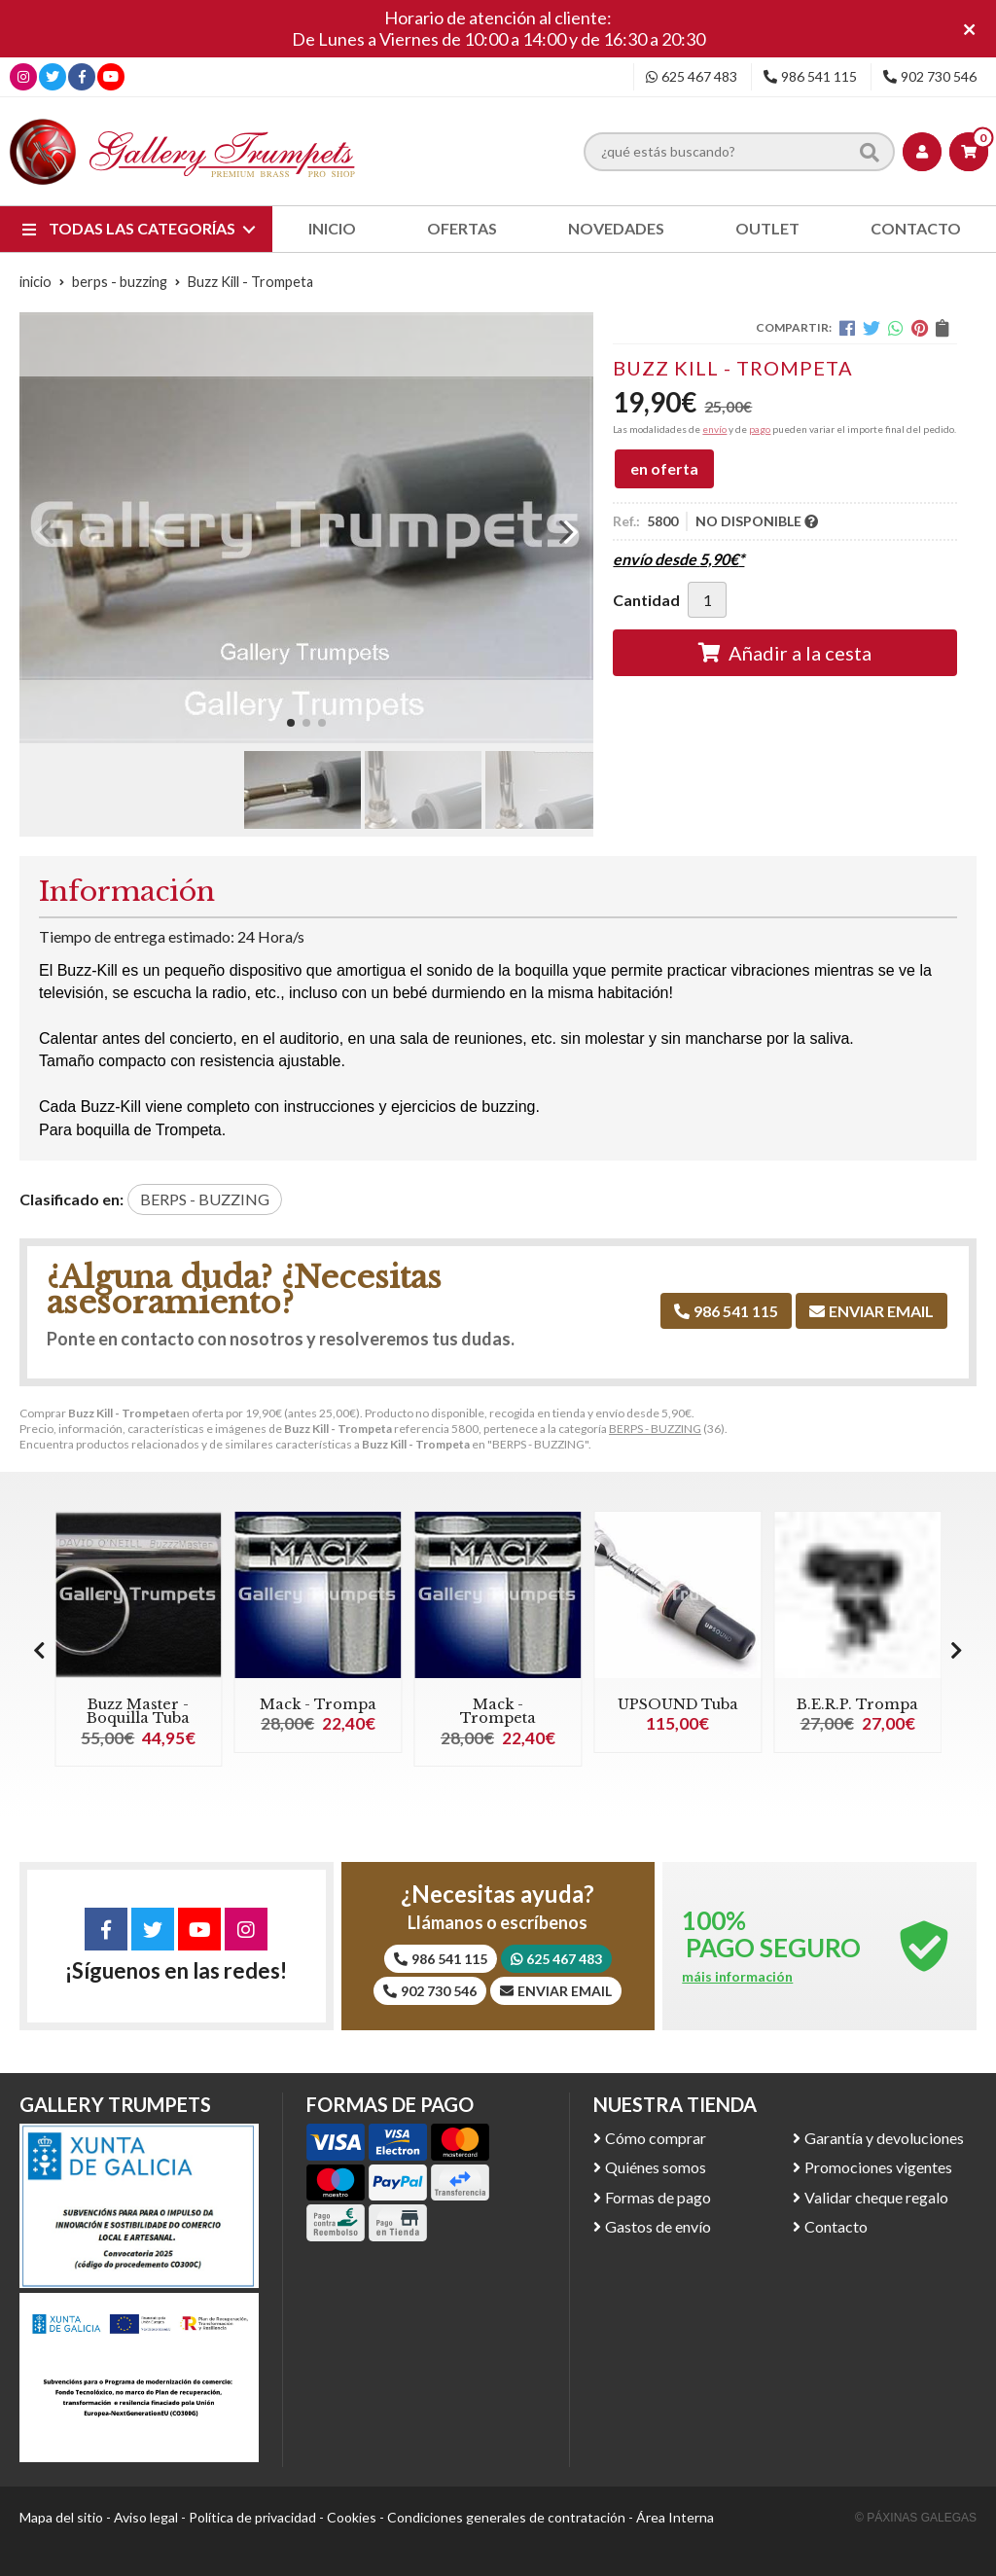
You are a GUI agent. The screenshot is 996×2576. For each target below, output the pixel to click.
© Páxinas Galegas (916, 2517)
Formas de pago (658, 2197)
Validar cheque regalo (876, 2197)
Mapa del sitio (61, 2517)
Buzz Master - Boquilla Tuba (138, 1711)
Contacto (836, 2226)
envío (714, 429)
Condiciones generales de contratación (506, 2517)
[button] (291, 723)
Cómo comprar (655, 2138)
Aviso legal (146, 2517)
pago (759, 429)
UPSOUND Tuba (678, 1704)
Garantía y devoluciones (884, 2138)
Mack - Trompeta (498, 1711)
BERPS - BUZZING (655, 1428)
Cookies (351, 2517)
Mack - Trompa (318, 1704)
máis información (737, 1977)
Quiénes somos (655, 2167)
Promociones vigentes (878, 2167)
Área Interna (675, 2517)
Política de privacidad (252, 2517)
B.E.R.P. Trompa (857, 1704)
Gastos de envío (658, 2226)
